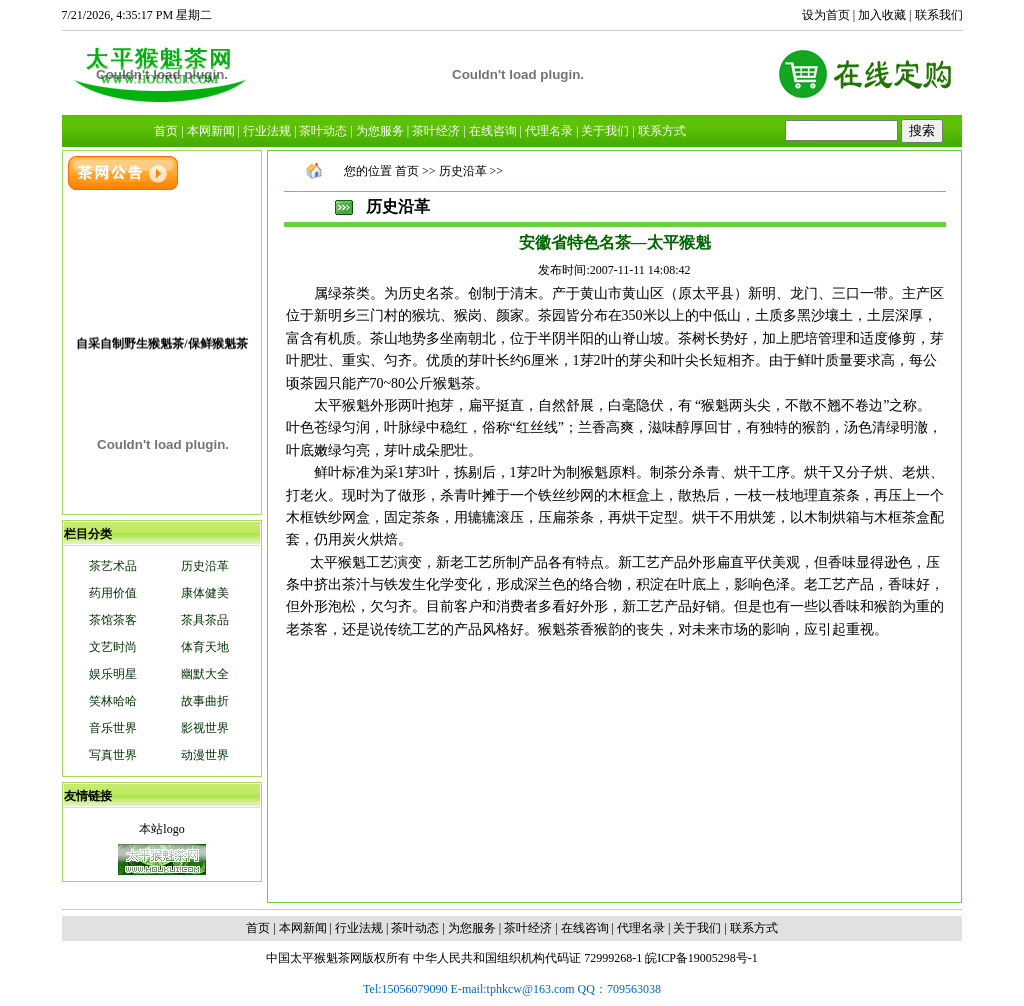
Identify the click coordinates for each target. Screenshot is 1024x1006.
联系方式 (754, 928)
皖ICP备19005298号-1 (701, 958)
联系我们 (939, 15)
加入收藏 (882, 15)
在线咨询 (585, 928)
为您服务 (472, 928)
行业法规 (359, 928)
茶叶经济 (528, 928)
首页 (407, 171)
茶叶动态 (415, 928)
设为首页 (826, 15)
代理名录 (641, 928)
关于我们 (697, 928)
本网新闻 (303, 928)
